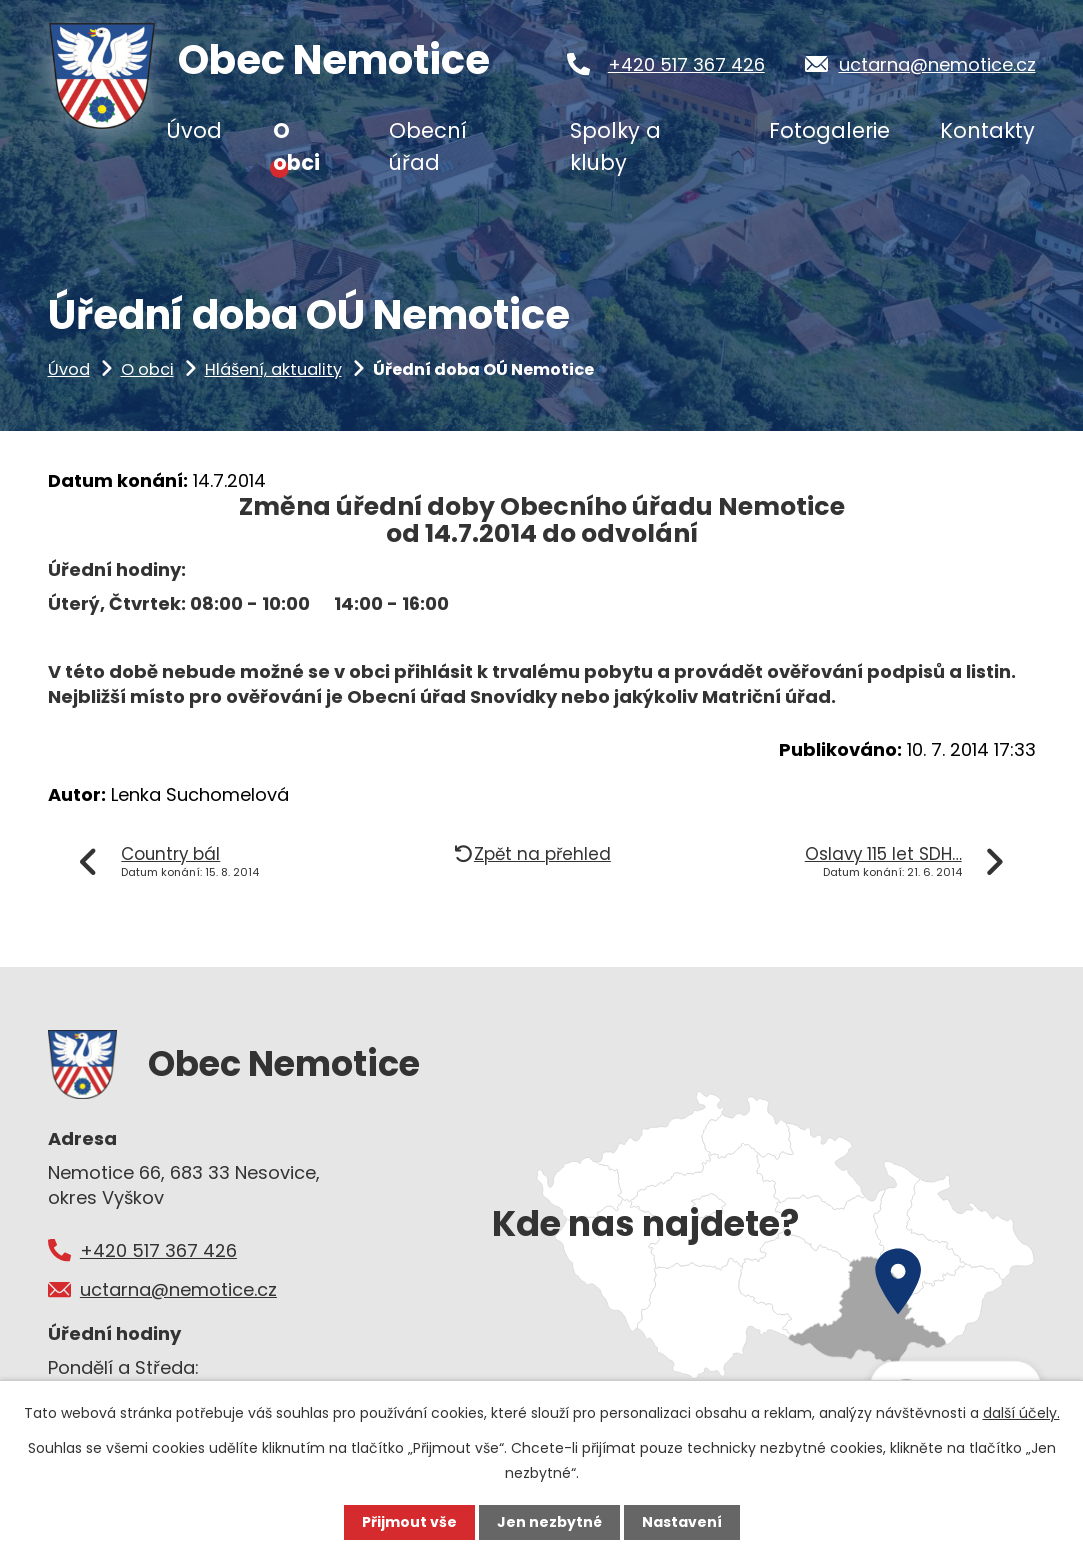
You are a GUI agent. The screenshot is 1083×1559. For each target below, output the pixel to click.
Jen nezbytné (549, 1522)
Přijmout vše (409, 1522)
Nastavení (682, 1522)
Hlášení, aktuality (273, 369)
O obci (147, 369)
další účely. (1021, 1413)
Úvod (69, 369)
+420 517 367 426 (686, 64)
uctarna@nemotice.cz (937, 64)
